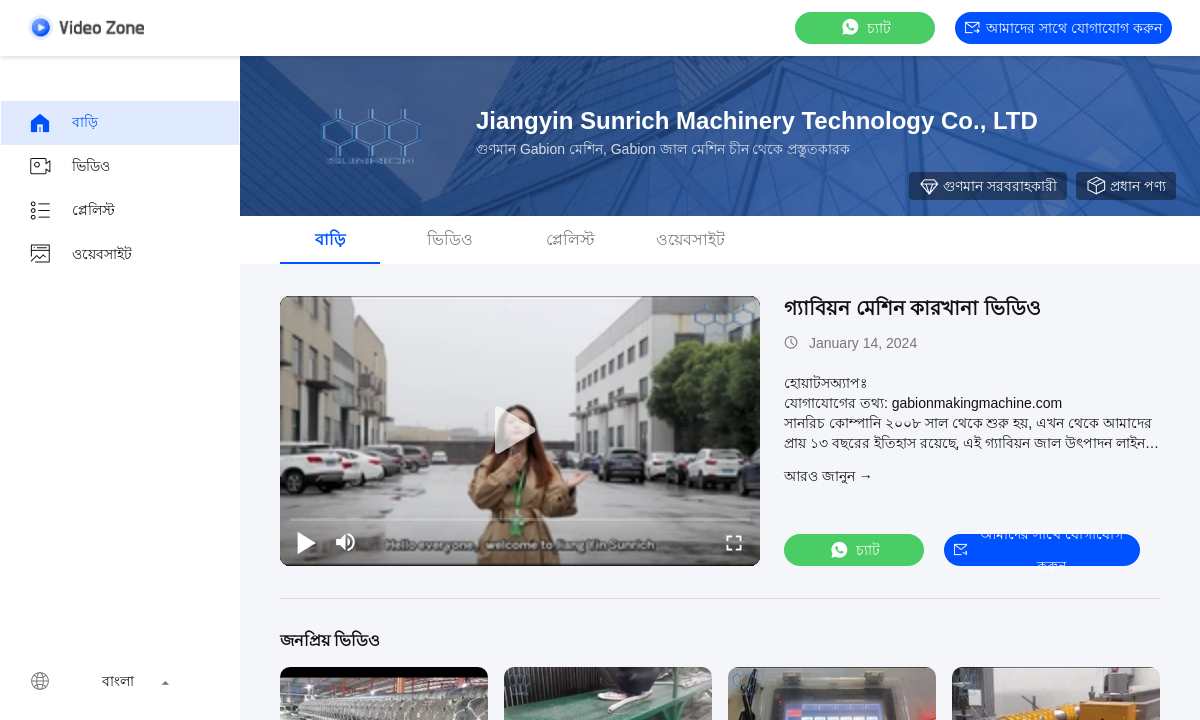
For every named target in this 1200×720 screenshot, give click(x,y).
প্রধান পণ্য (1126, 186)
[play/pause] (306, 542)
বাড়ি (63, 123)
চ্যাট (865, 27)
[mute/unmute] (346, 542)
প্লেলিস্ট (71, 211)
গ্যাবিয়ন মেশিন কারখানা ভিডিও (912, 308)
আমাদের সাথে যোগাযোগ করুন (1063, 28)
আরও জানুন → (828, 476)
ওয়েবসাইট (80, 255)
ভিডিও (69, 167)
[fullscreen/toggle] (734, 542)
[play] (520, 431)
